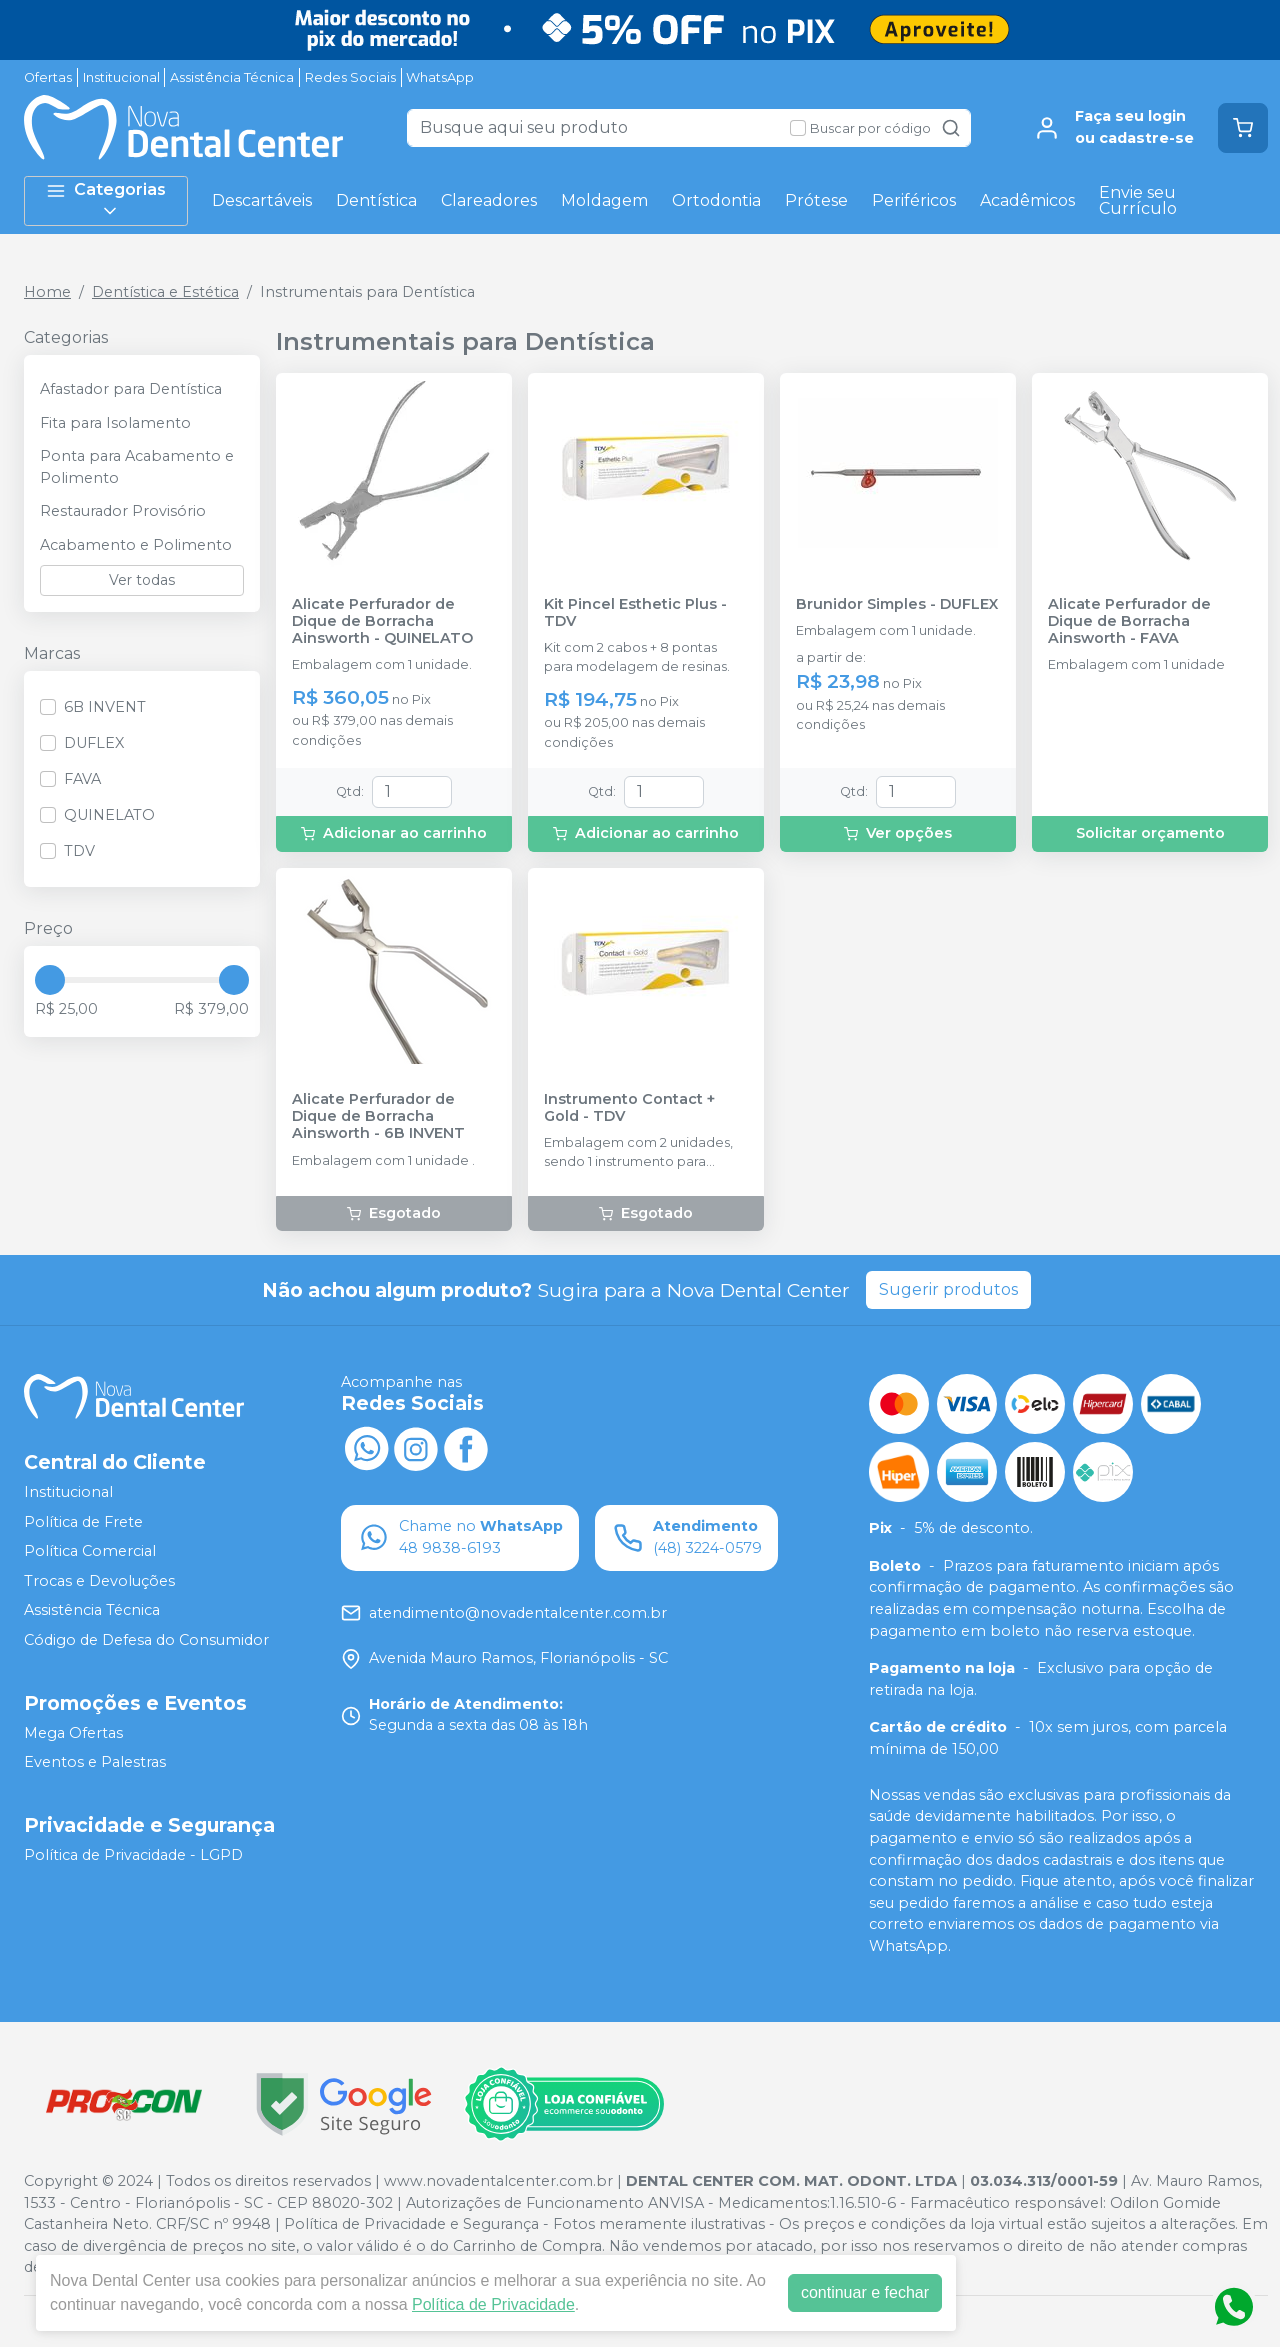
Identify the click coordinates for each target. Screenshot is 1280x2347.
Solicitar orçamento (1150, 833)
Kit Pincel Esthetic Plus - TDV (635, 613)
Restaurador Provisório (123, 511)
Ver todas (142, 580)
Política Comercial (90, 1551)
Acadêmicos (1027, 200)
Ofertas (48, 77)
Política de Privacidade (493, 2304)
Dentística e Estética (165, 292)
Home (47, 292)
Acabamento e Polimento (136, 545)
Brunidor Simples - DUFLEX (897, 604)
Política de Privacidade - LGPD (133, 1855)
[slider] (50, 980)
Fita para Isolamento (115, 423)
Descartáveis (262, 200)
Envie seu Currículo (1138, 200)
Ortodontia (716, 200)
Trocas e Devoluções (99, 1581)
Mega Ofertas (73, 1733)
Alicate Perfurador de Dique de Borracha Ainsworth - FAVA (1129, 622)
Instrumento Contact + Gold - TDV (629, 1108)
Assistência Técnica (232, 77)
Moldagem (604, 200)
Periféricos (914, 200)
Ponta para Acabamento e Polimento (137, 467)
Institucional (121, 77)
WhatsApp (440, 77)
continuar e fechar (865, 2292)
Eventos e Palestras (95, 1762)
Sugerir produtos (948, 1289)
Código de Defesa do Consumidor (146, 1640)
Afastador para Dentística (131, 389)
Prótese (816, 200)
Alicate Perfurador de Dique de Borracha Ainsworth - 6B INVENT (378, 1117)
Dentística (376, 200)
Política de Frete (83, 1522)
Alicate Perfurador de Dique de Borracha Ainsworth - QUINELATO (382, 622)
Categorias (106, 200)
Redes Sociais (350, 77)
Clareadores (489, 200)
